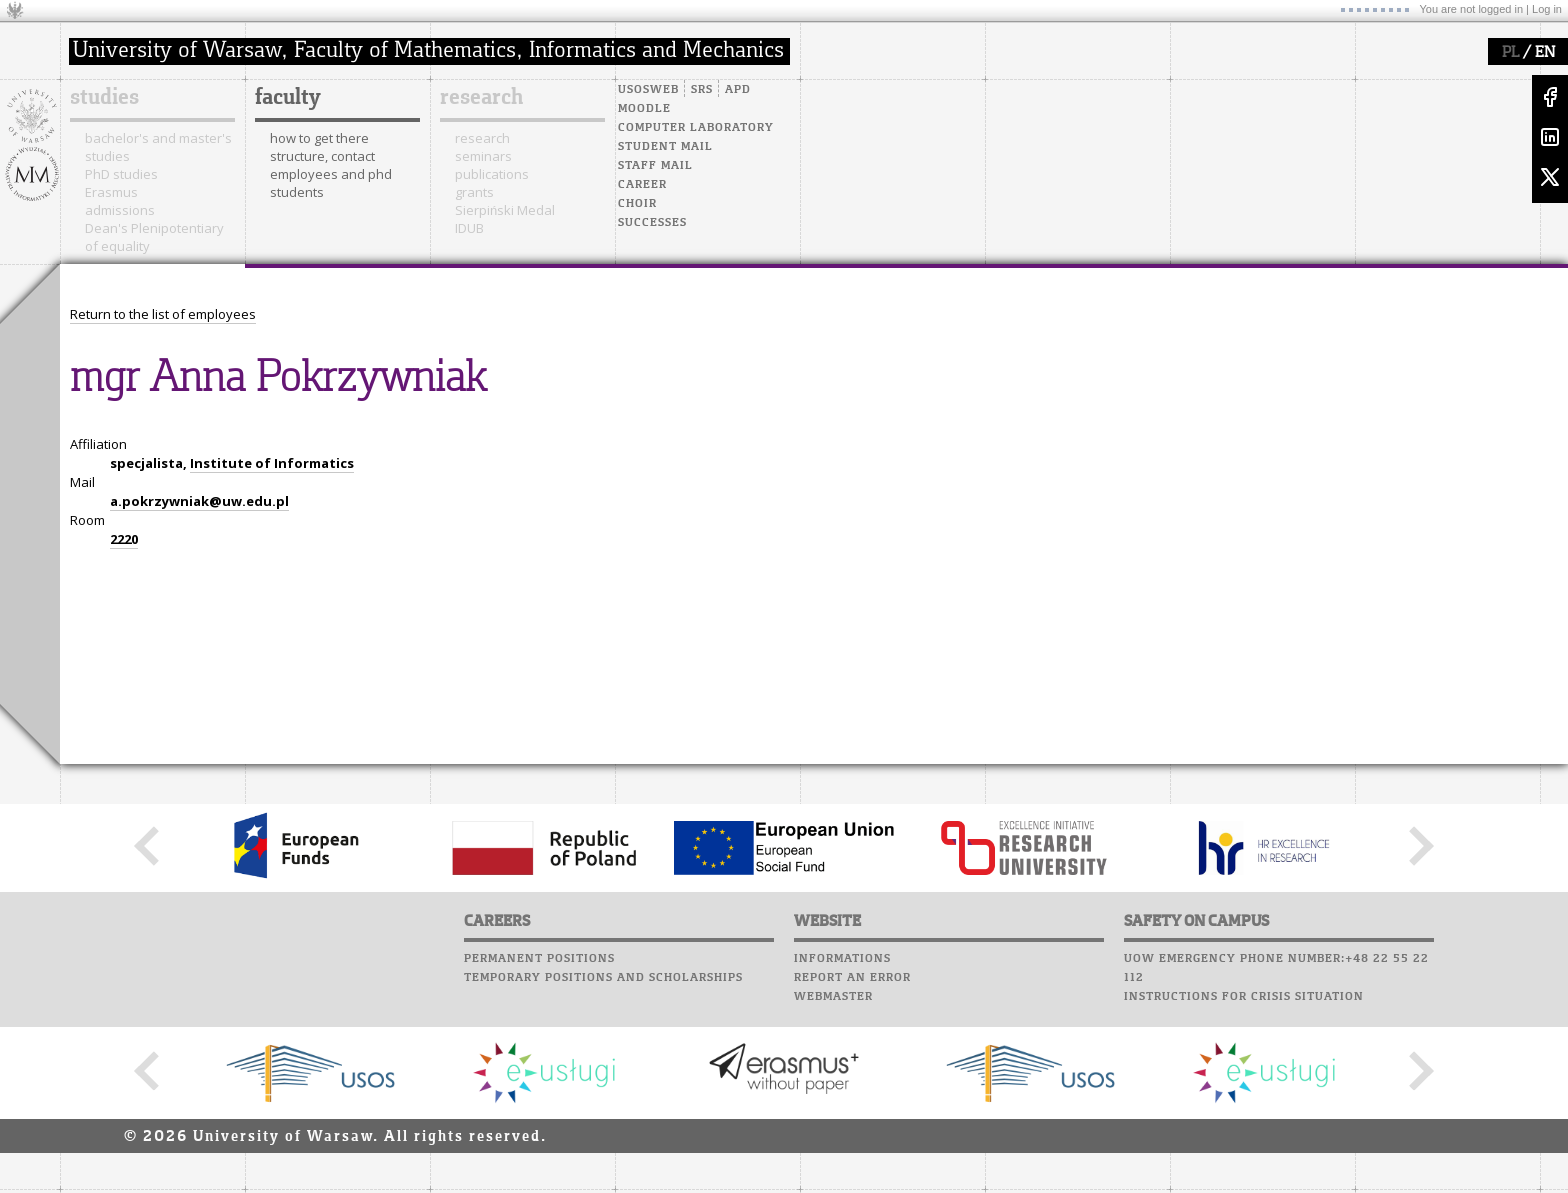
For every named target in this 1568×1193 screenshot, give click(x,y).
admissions (120, 210)
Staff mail (655, 166)
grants (474, 192)
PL (1510, 53)
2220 (124, 539)
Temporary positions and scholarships (603, 978)
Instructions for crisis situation (1244, 997)
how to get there (319, 138)
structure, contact (322, 156)
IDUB (469, 228)
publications (492, 174)
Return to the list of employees (163, 314)
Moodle (644, 109)
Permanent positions (539, 959)
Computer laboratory (696, 128)
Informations (842, 959)
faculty (288, 98)
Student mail (665, 147)
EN (1545, 53)
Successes (652, 223)
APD (738, 90)
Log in (1547, 9)
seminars (483, 156)
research (481, 98)
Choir (637, 204)
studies (104, 98)
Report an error (852, 978)
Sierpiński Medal (505, 210)
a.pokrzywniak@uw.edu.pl (199, 501)
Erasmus (111, 192)
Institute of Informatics (272, 463)
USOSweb (648, 90)
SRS (702, 90)
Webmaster (833, 997)
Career (642, 185)
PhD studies (121, 174)
